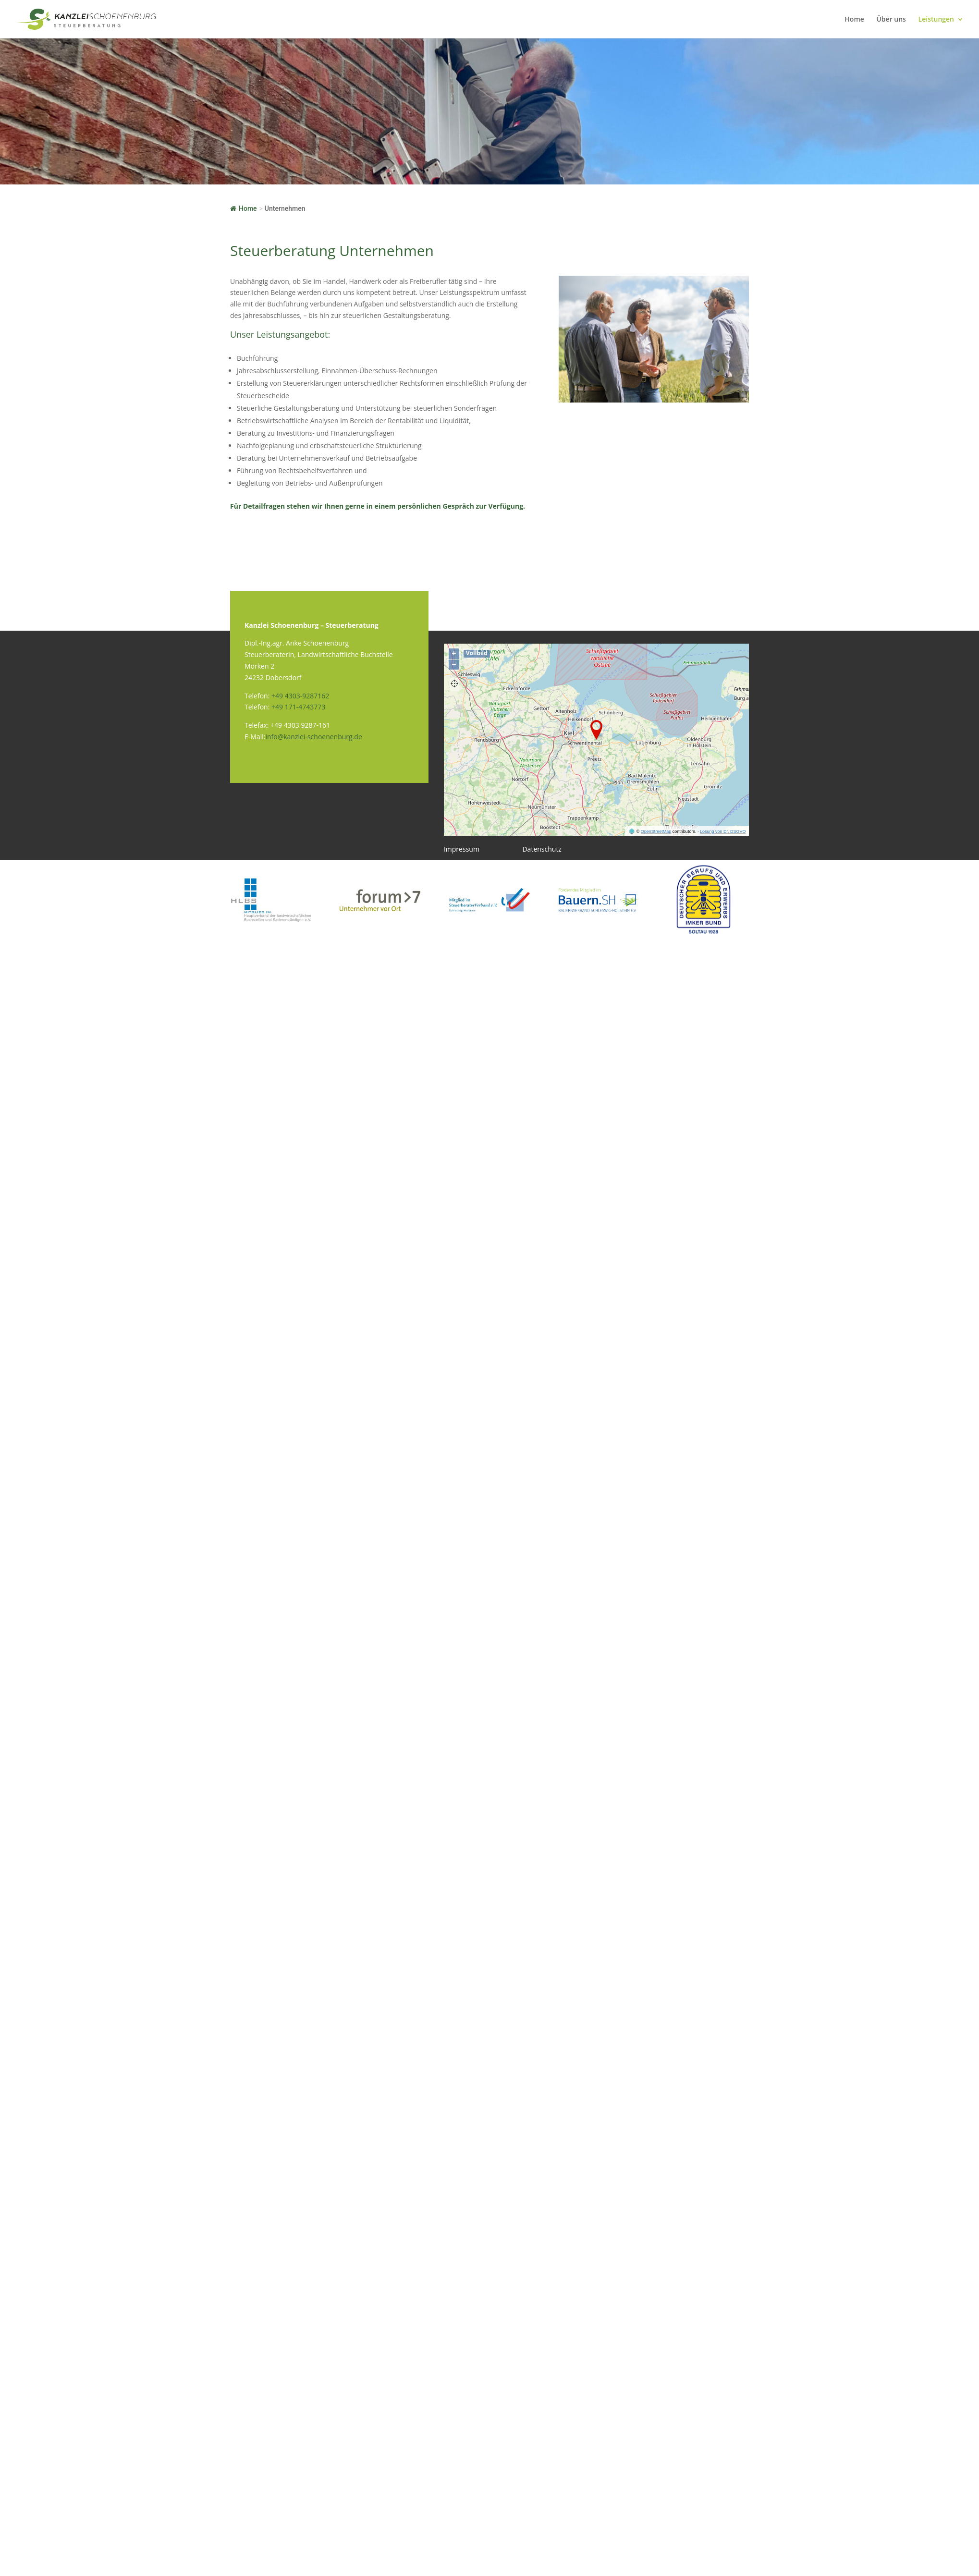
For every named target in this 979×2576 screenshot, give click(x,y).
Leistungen (936, 20)
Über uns (891, 20)
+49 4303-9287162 (300, 695)
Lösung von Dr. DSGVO (723, 831)
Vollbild (477, 653)
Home (854, 20)
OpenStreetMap (656, 831)
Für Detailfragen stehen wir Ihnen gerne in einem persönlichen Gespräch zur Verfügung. (377, 506)
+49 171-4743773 (298, 706)
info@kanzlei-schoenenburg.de (313, 736)
